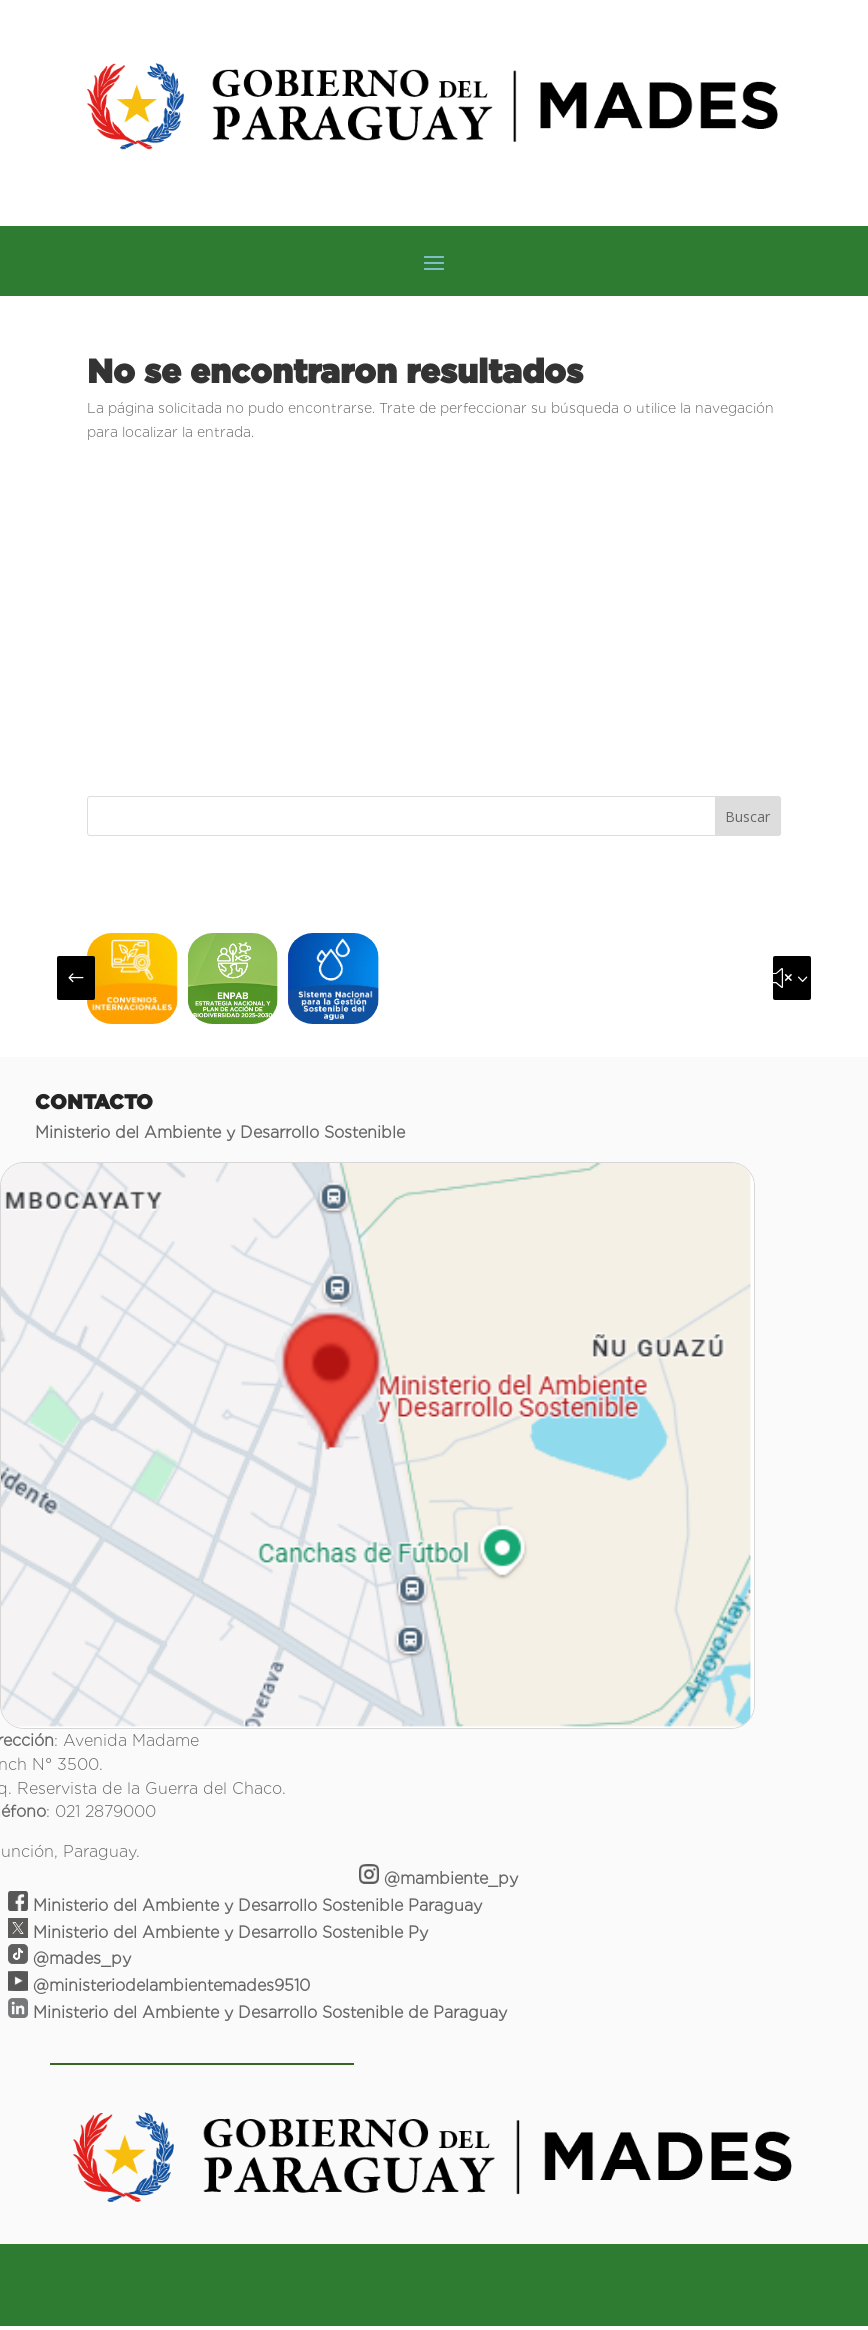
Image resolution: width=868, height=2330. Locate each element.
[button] (76, 978)
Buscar (747, 816)
